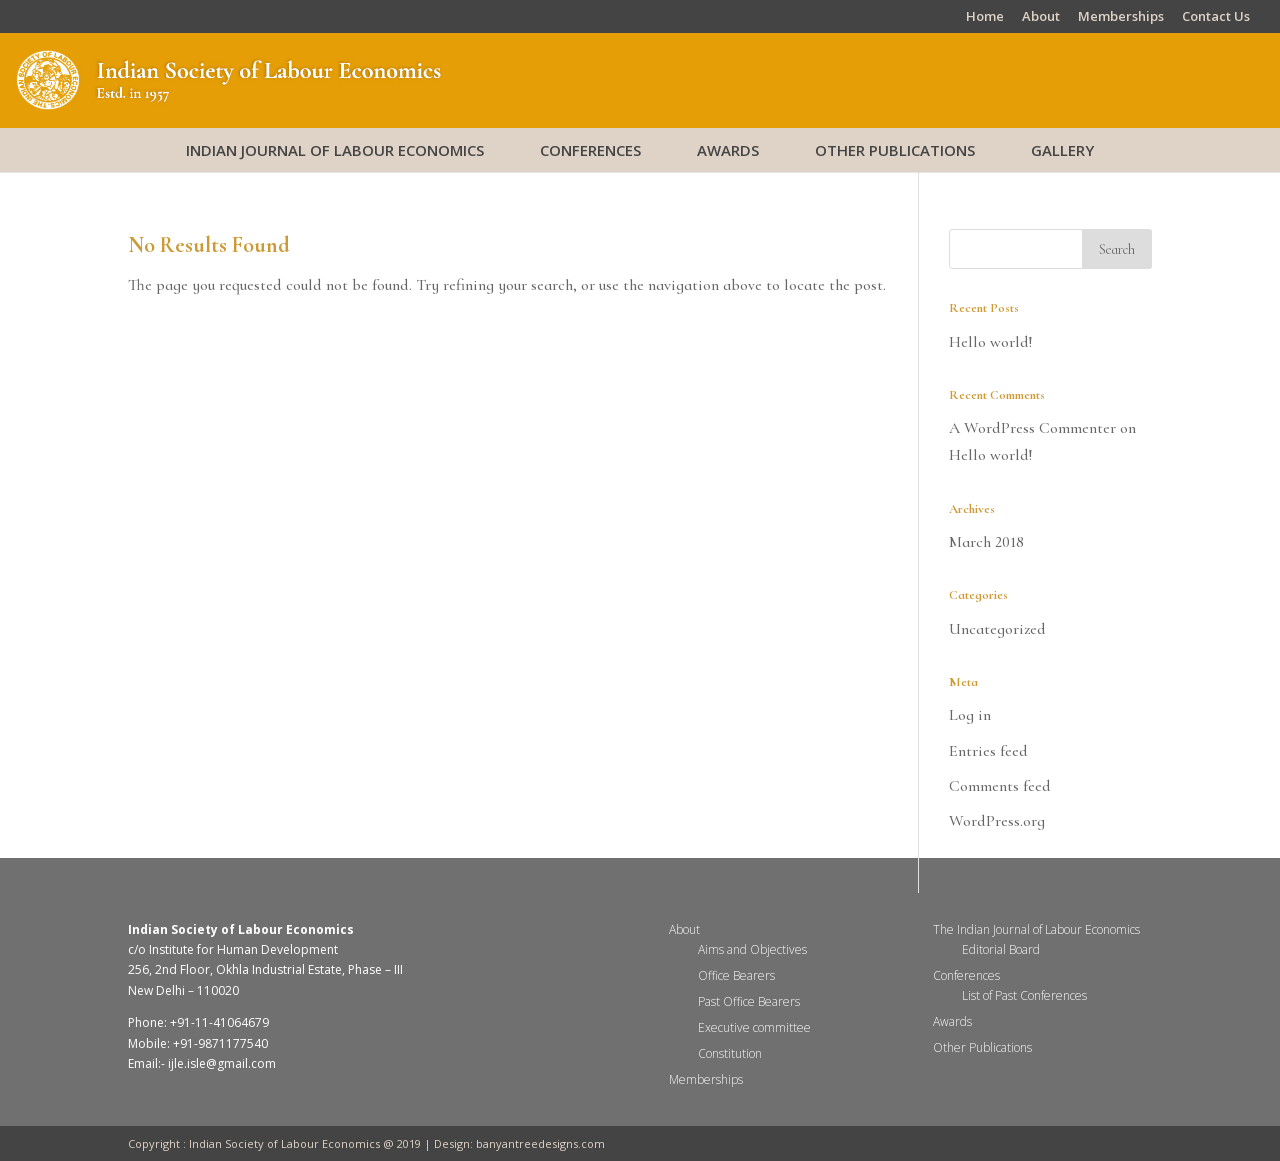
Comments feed (1000, 786)
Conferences (590, 150)
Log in (970, 715)
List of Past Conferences (1024, 995)
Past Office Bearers (749, 1001)
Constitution (730, 1053)
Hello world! (990, 342)
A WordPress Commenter (1032, 428)
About (1041, 17)
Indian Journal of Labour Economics (335, 150)
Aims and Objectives (752, 949)
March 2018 (986, 542)
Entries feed (988, 751)
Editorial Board (1001, 949)
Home (985, 17)
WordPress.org (997, 821)
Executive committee (754, 1027)
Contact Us (1216, 17)
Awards (728, 150)
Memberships (1121, 17)
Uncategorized (997, 629)
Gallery (1062, 150)
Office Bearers (736, 975)
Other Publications (895, 150)
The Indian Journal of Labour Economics (1036, 929)
